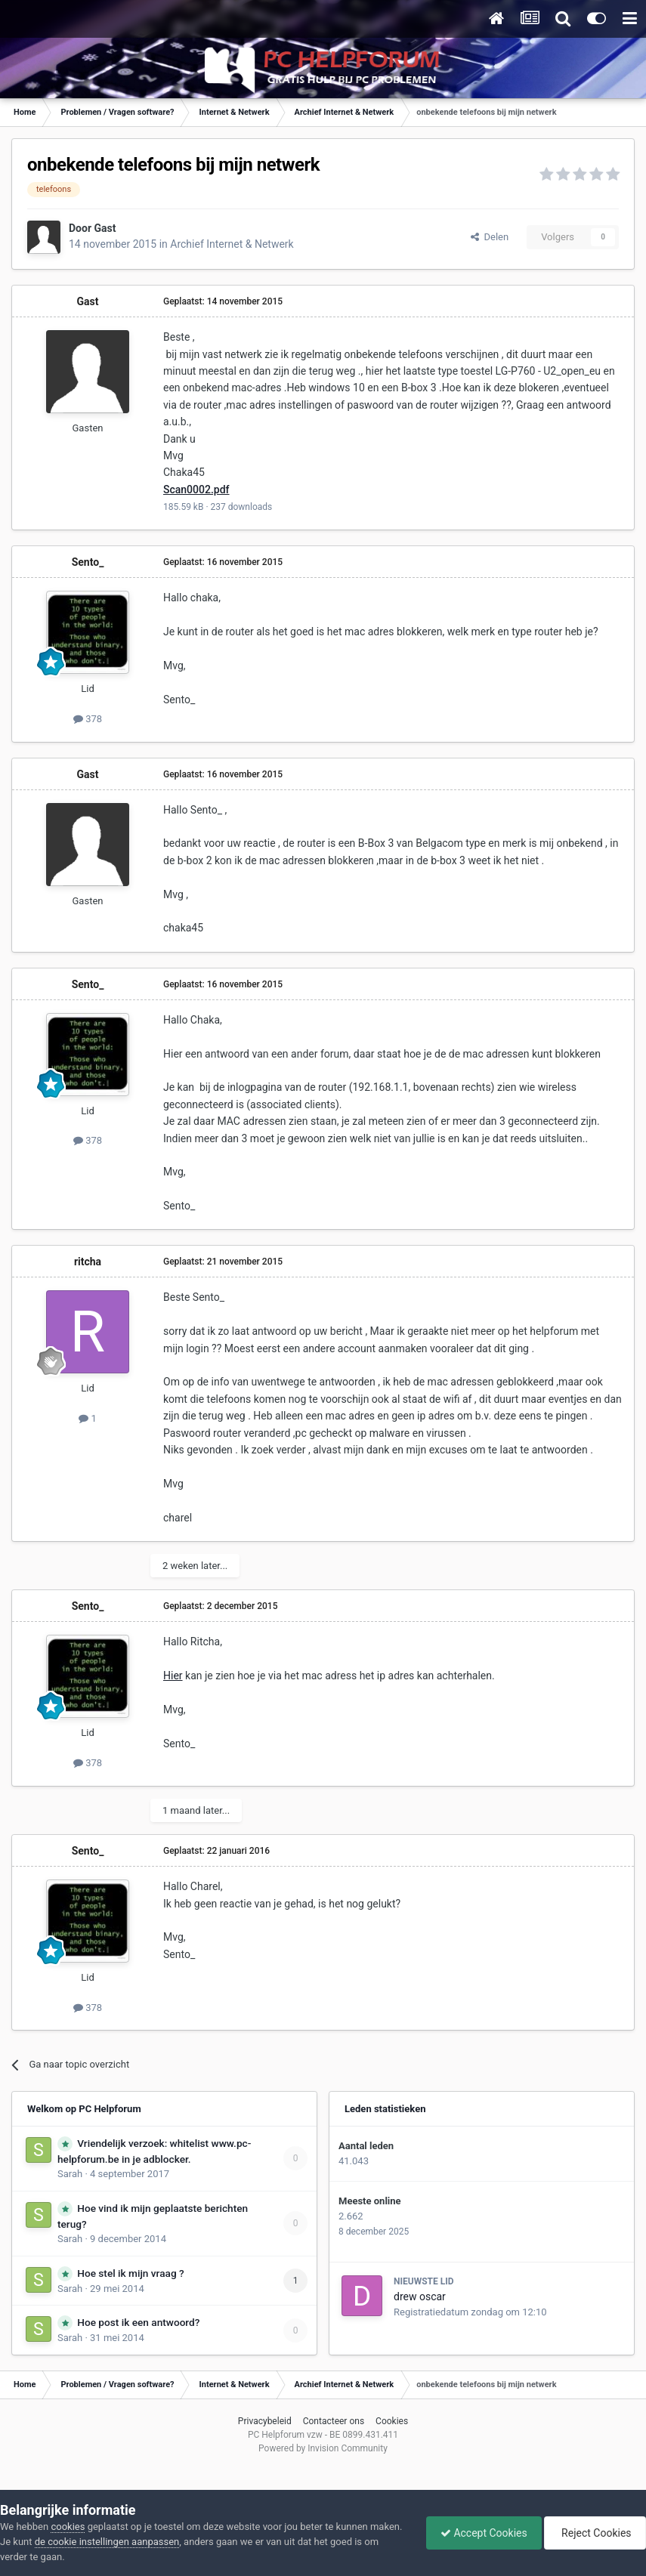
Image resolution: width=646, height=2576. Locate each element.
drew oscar (420, 2296)
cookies (68, 2526)
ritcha (87, 1262)
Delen (489, 236)
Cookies (392, 2421)
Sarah (69, 2173)
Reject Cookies (594, 2533)
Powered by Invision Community (323, 2448)
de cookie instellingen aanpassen (141, 2541)
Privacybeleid (265, 2421)
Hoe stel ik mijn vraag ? (130, 2273)
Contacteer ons (333, 2421)
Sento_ (88, 562)
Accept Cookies (480, 2533)
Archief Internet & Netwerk (231, 244)
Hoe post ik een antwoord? (138, 2322)
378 (87, 718)
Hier (173, 1675)
